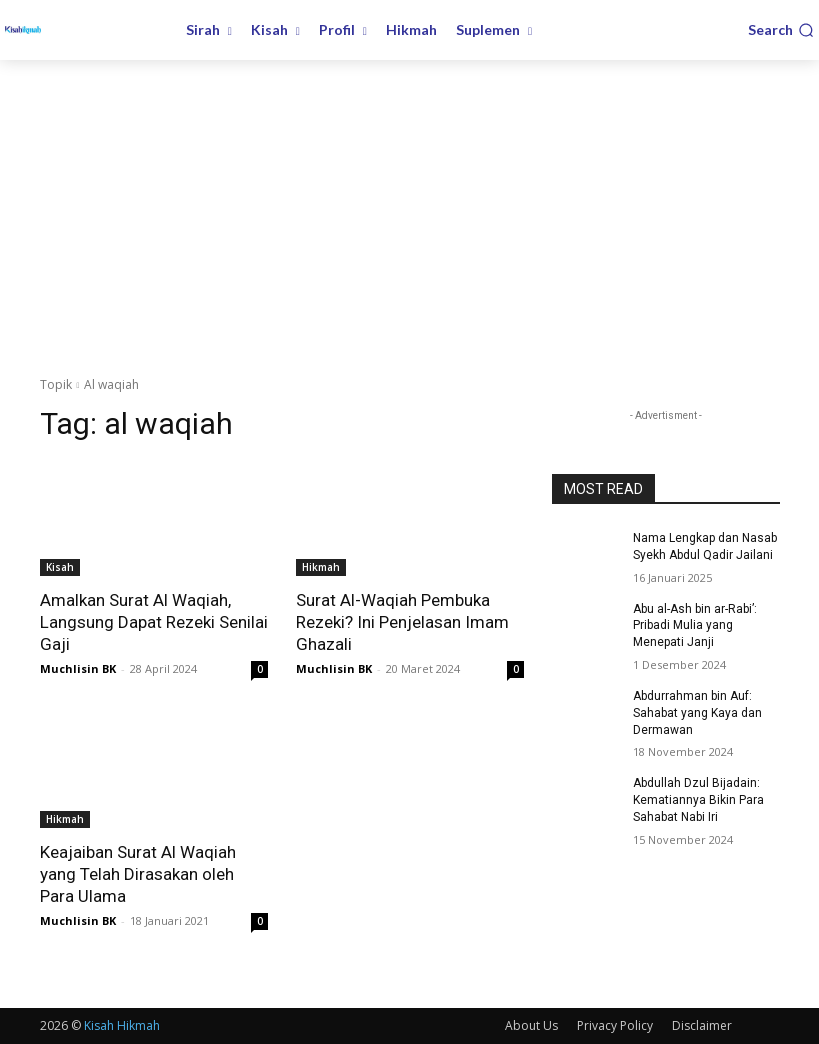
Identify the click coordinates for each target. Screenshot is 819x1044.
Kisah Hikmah (122, 1025)
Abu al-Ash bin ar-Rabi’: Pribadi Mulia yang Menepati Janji (695, 626)
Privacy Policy (615, 1025)
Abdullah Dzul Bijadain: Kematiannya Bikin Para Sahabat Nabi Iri (698, 800)
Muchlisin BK (78, 668)
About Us (531, 1025)
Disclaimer (702, 1025)
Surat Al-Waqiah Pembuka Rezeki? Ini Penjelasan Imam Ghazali (402, 622)
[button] (781, 30)
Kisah (60, 567)
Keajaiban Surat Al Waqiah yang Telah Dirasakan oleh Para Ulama (138, 874)
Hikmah (321, 567)
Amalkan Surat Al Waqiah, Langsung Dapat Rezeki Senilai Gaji (154, 622)
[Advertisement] (409, 210)
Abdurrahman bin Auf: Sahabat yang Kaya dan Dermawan (697, 713)
